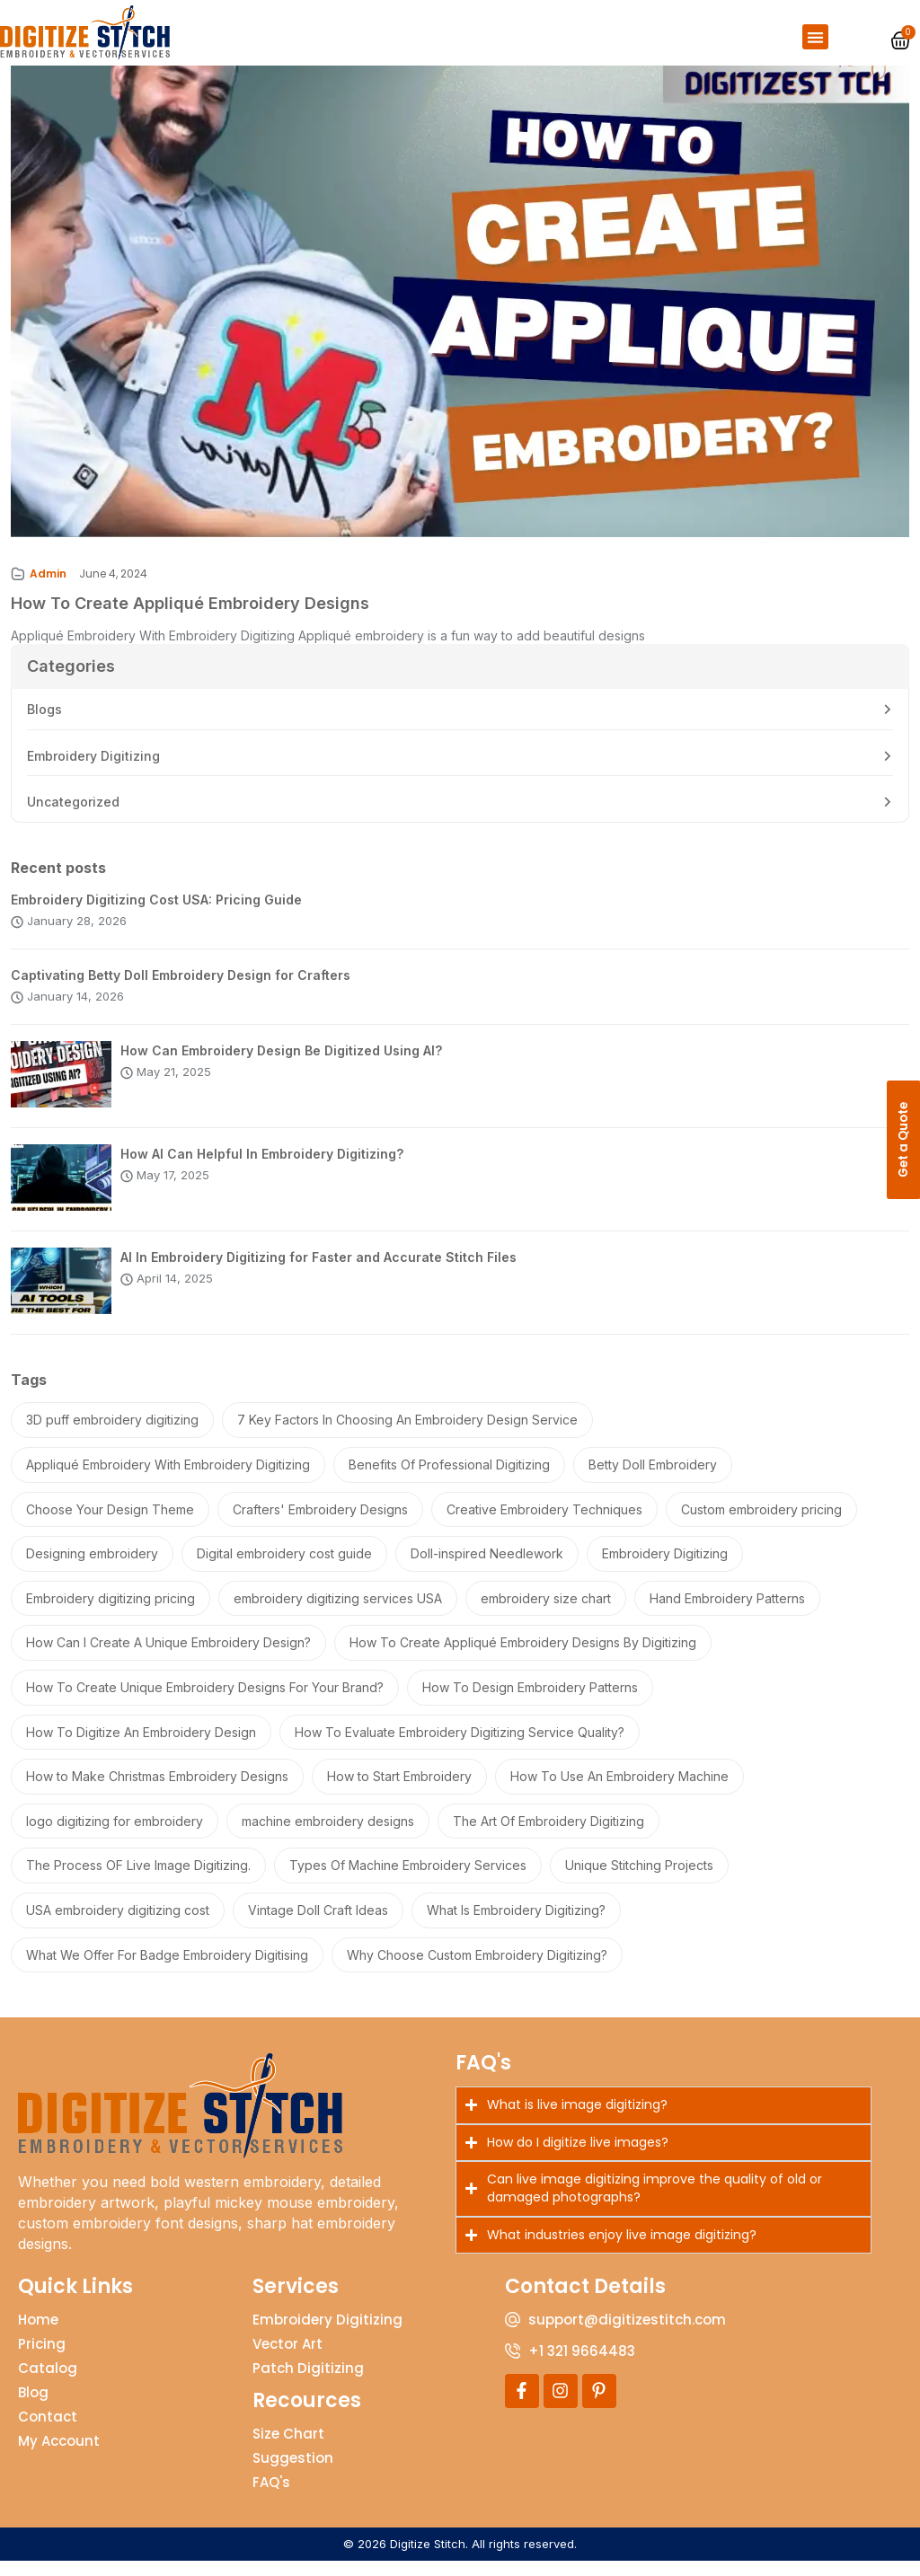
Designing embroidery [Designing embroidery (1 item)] (92, 1568)
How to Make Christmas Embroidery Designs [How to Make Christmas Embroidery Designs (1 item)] (157, 1791)
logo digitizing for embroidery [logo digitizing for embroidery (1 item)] (114, 1836)
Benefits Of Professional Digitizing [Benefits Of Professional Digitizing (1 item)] (449, 1479)
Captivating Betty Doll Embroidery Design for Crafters (180, 990)
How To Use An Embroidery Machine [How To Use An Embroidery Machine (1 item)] (619, 1791)
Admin (48, 588)
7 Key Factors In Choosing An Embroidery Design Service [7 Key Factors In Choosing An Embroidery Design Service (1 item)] (407, 1435)
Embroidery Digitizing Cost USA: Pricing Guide (156, 915)
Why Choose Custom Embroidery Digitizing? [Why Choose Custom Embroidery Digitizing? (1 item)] (477, 1970)
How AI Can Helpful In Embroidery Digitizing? (261, 1169)
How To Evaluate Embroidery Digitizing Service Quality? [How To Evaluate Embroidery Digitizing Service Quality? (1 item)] (459, 1747)
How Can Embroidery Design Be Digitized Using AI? (281, 1065)
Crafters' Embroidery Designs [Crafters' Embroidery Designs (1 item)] (320, 1524)
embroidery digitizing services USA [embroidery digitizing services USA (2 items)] (338, 1613)
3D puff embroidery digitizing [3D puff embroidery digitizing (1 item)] (112, 1435)
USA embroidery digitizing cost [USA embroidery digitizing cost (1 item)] (117, 1925)
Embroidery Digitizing (93, 771)
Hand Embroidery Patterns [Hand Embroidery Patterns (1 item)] (727, 1613)
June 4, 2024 (113, 588)
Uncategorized (73, 817)
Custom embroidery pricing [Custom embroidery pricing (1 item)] (761, 1524)
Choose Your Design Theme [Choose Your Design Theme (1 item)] (110, 1524)
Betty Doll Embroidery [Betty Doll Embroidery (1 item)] (652, 1479)
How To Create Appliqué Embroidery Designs (190, 618)
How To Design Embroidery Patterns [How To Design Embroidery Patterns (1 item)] (530, 1702)
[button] (815, 37)
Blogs (44, 724)
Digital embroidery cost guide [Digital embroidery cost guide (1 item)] (284, 1568)
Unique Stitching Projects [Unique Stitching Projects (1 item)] (639, 1881)
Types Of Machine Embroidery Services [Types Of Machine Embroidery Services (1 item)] (407, 1881)
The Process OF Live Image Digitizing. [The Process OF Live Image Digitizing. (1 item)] (138, 1881)
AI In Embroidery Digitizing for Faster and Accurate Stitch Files (318, 1272)
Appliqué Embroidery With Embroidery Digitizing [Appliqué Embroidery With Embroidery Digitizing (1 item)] (168, 1479)
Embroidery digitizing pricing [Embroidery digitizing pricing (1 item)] (110, 1613)
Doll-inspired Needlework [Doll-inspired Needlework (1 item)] (487, 1568)
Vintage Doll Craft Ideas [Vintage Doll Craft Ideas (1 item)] (318, 1925)
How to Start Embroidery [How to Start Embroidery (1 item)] (399, 1791)
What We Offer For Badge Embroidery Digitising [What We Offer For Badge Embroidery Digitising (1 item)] (167, 1970)
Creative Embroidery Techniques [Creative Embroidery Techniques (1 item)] (544, 1524)
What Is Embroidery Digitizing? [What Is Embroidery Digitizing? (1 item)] (516, 1925)
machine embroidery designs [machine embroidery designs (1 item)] (328, 1836)
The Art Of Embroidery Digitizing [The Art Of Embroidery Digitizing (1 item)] (548, 1836)
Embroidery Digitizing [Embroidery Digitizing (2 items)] (665, 1568)
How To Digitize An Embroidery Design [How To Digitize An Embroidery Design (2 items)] (141, 1747)
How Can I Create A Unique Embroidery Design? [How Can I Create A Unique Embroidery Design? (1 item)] (168, 1658)
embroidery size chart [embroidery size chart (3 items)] (546, 1613)
